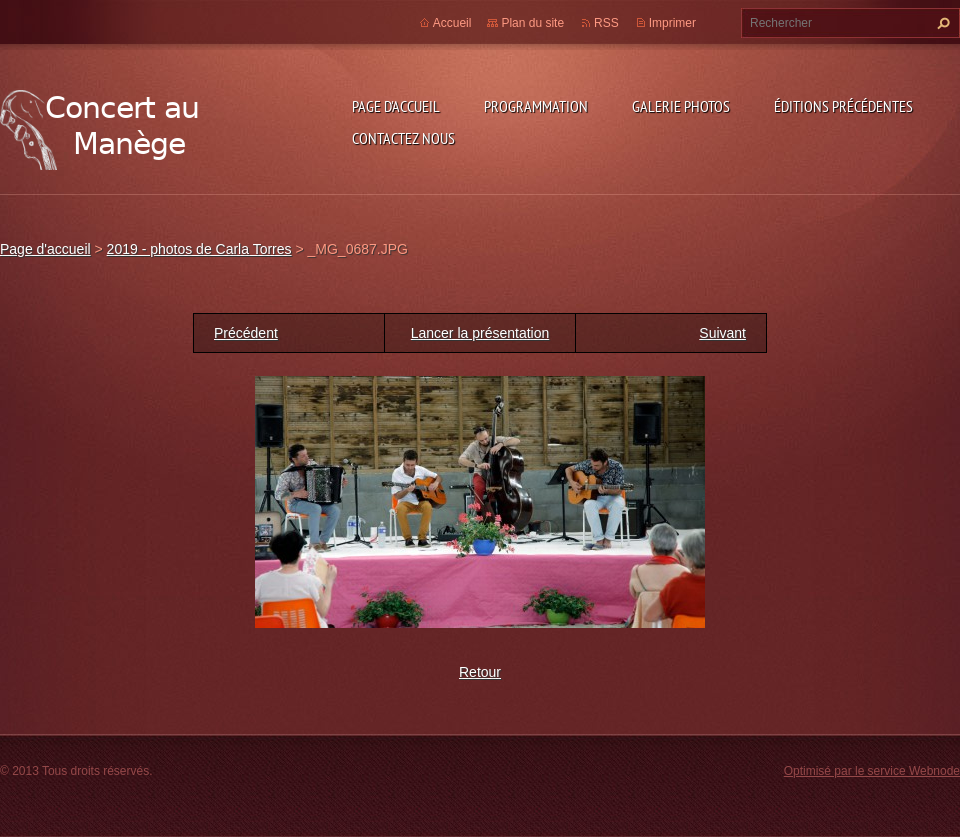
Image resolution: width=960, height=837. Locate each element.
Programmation (536, 106)
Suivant (722, 333)
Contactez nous (403, 138)
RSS (606, 23)
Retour (480, 672)
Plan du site (532, 23)
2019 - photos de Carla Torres (199, 249)
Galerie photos (681, 106)
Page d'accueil (396, 106)
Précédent (246, 333)
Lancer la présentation (480, 333)
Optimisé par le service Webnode (872, 771)
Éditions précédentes (843, 106)
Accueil (452, 23)
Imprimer (672, 23)
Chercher (941, 23)
